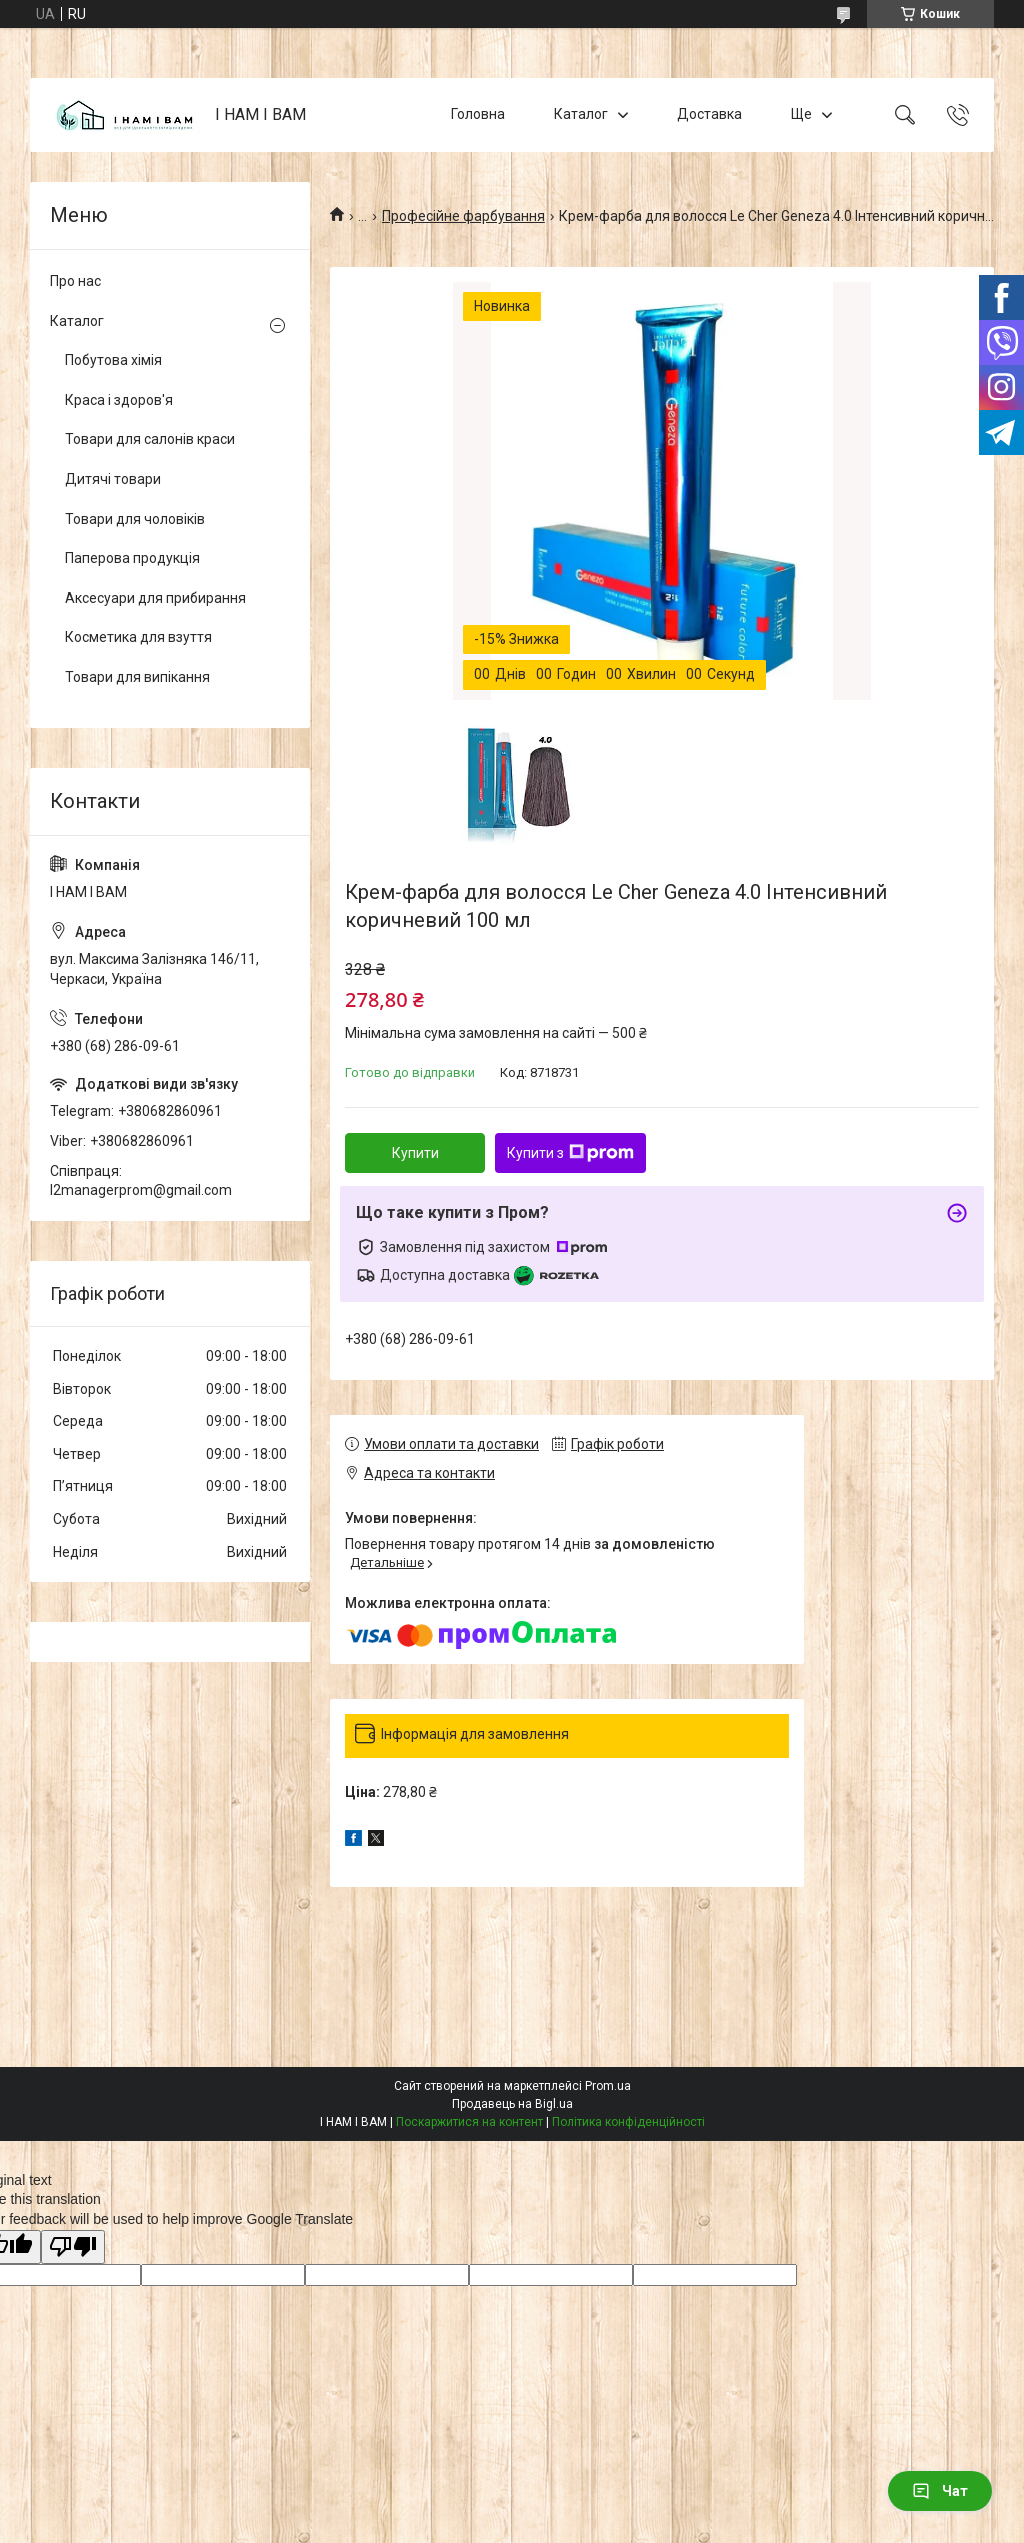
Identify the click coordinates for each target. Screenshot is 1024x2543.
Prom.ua (608, 2086)
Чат (940, 2491)
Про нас (75, 281)
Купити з (570, 1153)
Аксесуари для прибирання (155, 598)
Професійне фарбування (463, 216)
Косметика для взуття (138, 637)
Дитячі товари (113, 479)
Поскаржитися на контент (469, 2122)
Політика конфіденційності (628, 2122)
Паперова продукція (132, 558)
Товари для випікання (137, 677)
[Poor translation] (73, 2247)
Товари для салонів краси (150, 439)
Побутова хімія (113, 360)
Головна (478, 114)
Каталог (581, 114)
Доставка (709, 114)
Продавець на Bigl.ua (512, 2104)
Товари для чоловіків (135, 519)
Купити (415, 1153)
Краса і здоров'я (119, 400)
